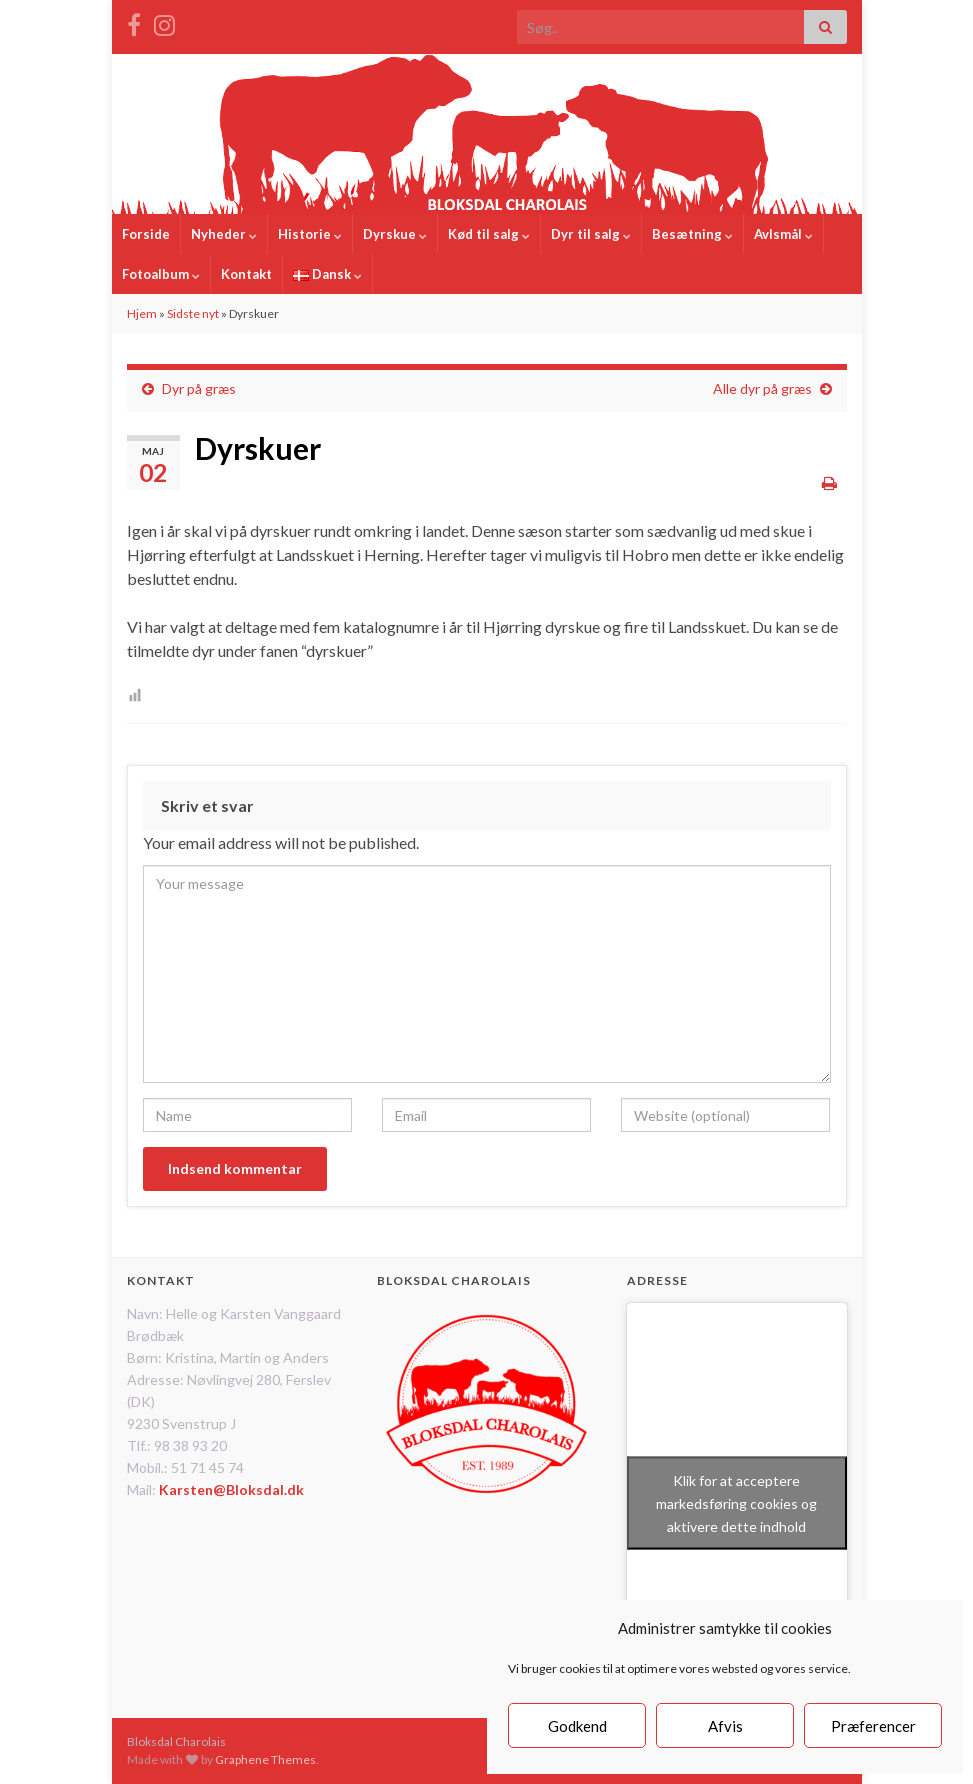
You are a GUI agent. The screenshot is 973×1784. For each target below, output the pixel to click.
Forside (146, 234)
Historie (310, 234)
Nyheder (224, 234)
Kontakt (246, 274)
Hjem (142, 313)
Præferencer (873, 1726)
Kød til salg (489, 234)
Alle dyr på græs (762, 388)
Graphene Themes (265, 1759)
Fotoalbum (161, 274)
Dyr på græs (199, 388)
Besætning (692, 234)
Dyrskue (395, 234)
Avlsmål (783, 234)
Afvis (725, 1726)
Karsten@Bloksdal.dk (231, 1489)
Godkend (577, 1726)
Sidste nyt (193, 313)
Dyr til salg (591, 234)
